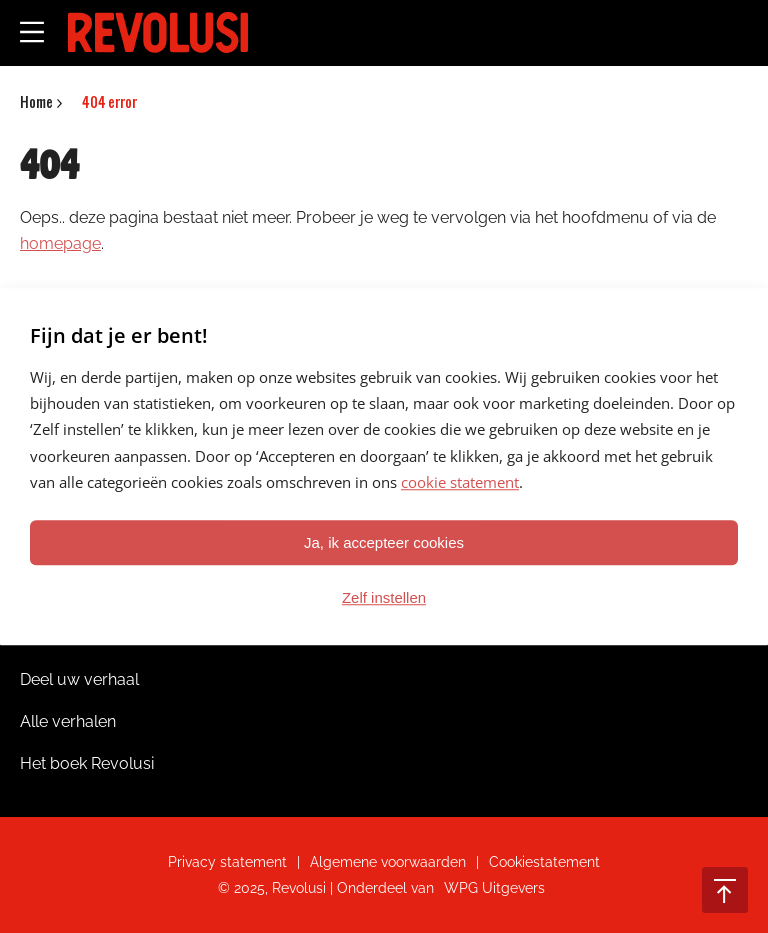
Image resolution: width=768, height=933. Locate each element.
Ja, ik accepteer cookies (384, 542)
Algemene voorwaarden (388, 862)
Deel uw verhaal (79, 679)
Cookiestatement (544, 862)
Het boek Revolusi (87, 763)
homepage (60, 243)
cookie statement (460, 482)
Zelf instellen (384, 597)
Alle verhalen (68, 721)
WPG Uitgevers (494, 888)
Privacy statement (227, 862)
